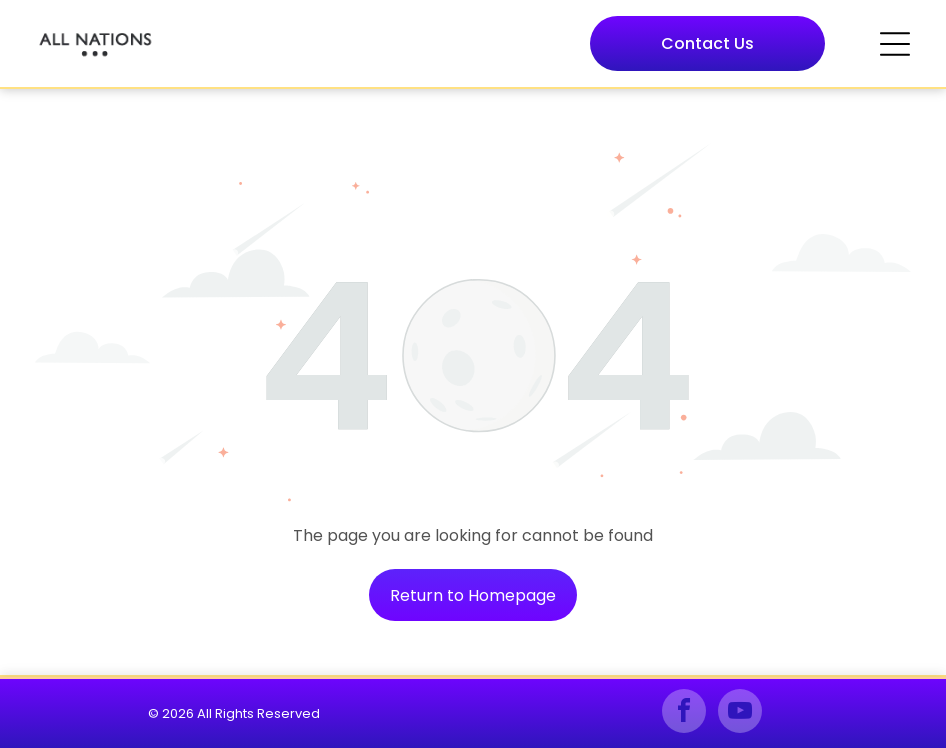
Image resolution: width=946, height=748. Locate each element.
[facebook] (684, 713)
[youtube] (740, 713)
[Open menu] (895, 44)
